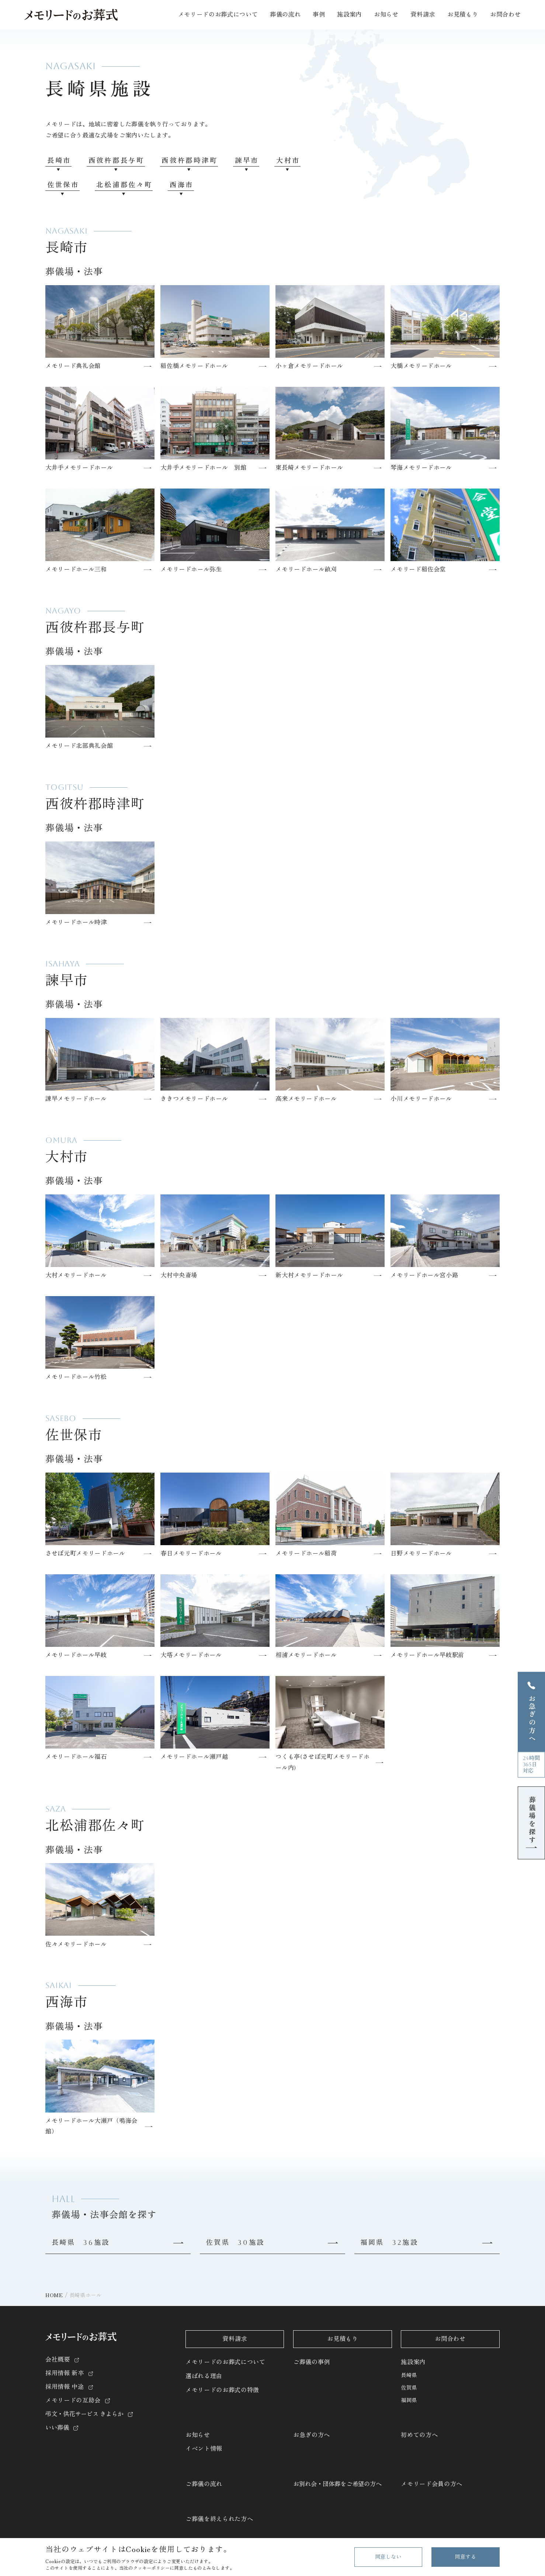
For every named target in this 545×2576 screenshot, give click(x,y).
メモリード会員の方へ (431, 2484)
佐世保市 (63, 185)
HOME (54, 2295)
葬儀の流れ (285, 14)
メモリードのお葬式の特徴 (222, 2390)
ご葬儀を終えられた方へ (219, 2519)
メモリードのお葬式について (225, 2362)
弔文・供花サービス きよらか (84, 2414)
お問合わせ (505, 14)
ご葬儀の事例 (311, 2362)
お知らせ (197, 2435)
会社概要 (57, 2359)
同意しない (388, 2557)
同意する (465, 2557)
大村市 (288, 160)
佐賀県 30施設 (235, 2242)
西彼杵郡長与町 (116, 160)
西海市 (182, 185)
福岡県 (409, 2400)
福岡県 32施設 (389, 2242)
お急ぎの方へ (311, 2435)
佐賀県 (409, 2388)
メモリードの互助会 (73, 2400)
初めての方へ (419, 2435)
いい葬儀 (57, 2427)
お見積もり (462, 14)
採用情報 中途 (64, 2386)
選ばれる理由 (203, 2376)
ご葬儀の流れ (203, 2484)
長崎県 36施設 (81, 2242)
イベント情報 (203, 2448)
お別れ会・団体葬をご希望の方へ (337, 2484)
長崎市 (59, 160)
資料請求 (422, 14)
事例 (319, 14)
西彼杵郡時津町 (190, 160)
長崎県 (409, 2375)
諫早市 (247, 160)
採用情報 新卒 (64, 2373)
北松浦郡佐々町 (124, 185)
